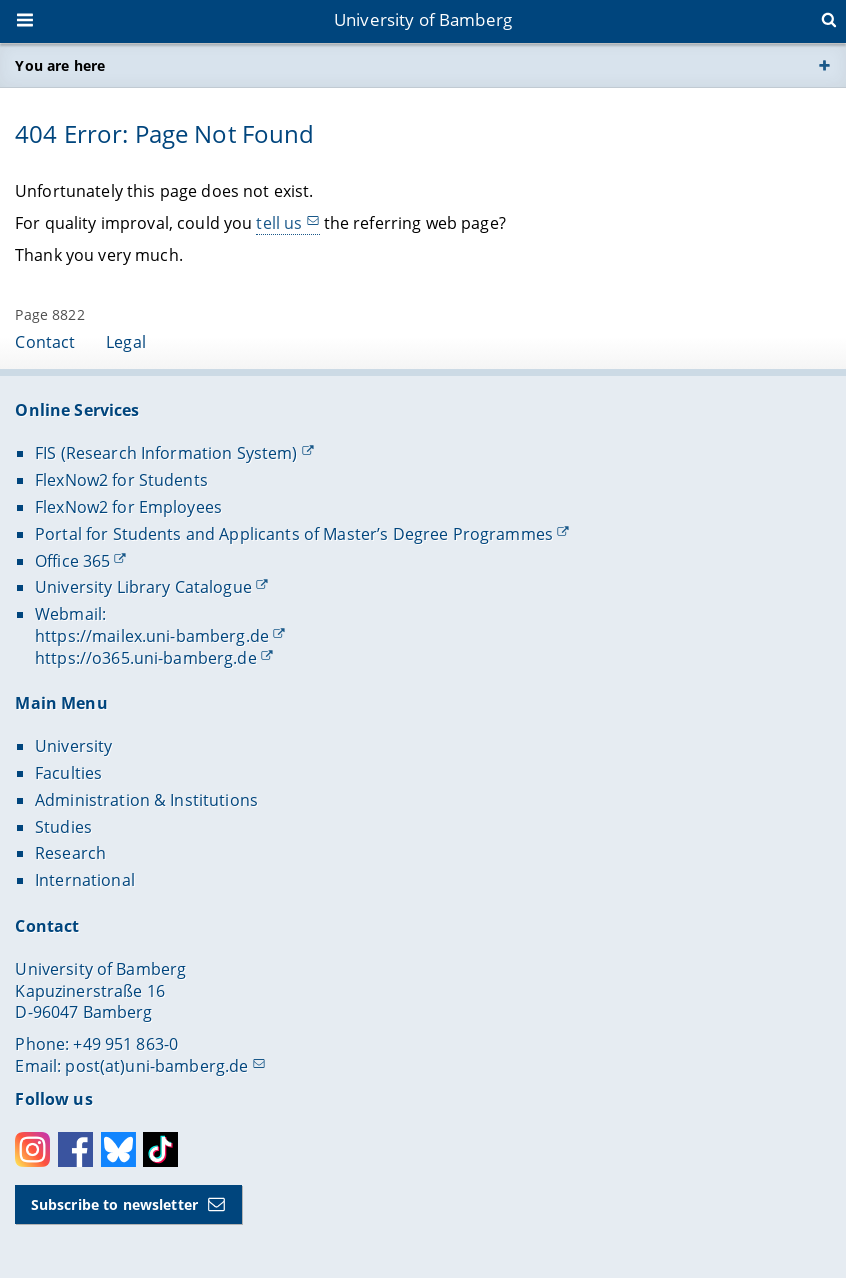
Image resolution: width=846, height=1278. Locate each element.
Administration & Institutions (146, 800)
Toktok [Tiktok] (160, 1149)
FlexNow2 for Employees (128, 507)
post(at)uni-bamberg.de (156, 1066)
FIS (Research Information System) (166, 453)
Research (70, 853)
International (85, 880)
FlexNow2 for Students (121, 480)
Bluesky (118, 1149)
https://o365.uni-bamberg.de (146, 658)
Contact (45, 342)
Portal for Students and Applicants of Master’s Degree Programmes (294, 534)
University (73, 746)
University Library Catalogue (143, 587)
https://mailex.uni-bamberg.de (152, 636)
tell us (280, 223)
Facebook (75, 1149)
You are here (60, 65)
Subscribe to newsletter (114, 1204)
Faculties (68, 773)
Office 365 (72, 561)
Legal (126, 342)
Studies (63, 827)
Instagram (32, 1149)
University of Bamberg (423, 19)
